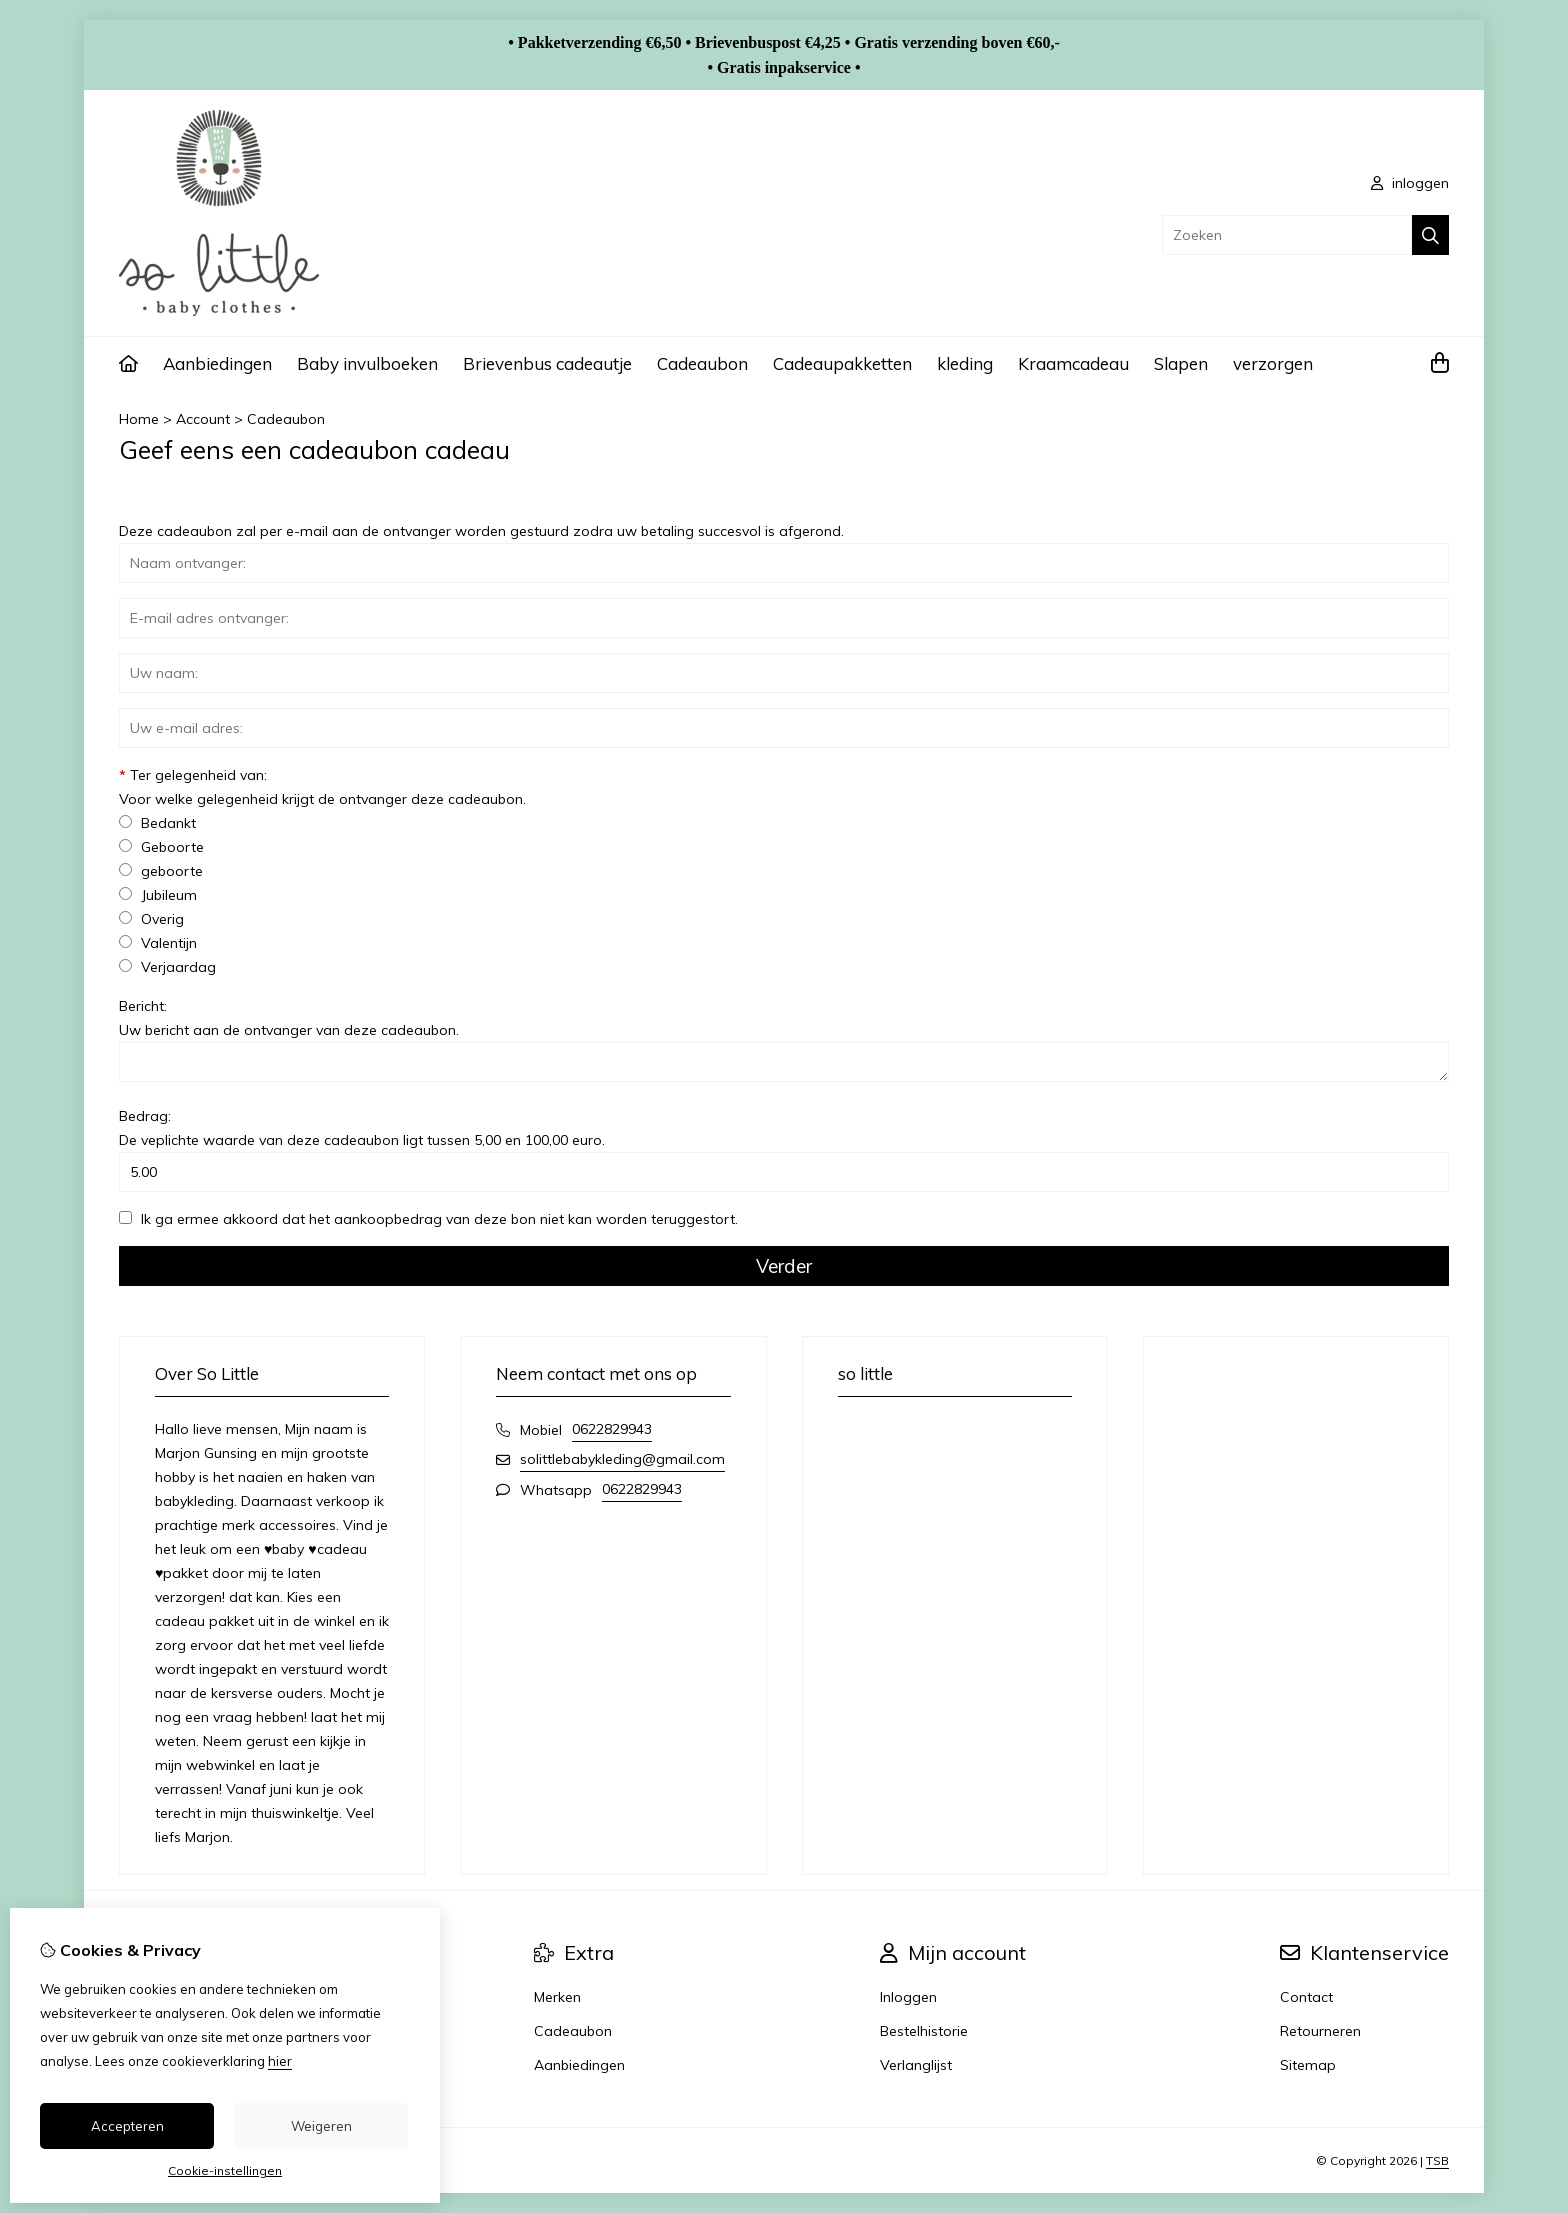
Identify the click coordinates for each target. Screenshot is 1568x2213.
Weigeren (321, 2126)
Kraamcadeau (1073, 363)
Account (203, 419)
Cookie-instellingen (225, 2170)
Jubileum (158, 895)
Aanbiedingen (217, 363)
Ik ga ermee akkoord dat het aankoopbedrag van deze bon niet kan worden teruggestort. (428, 1219)
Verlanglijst (916, 2065)
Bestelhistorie (924, 2031)
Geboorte (161, 847)
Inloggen (908, 1997)
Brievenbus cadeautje (547, 363)
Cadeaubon (702, 363)
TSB (1437, 2160)
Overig (151, 919)
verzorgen (1273, 363)
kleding (965, 363)
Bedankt (157, 823)
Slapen (1181, 363)
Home (139, 419)
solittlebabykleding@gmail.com (622, 1459)
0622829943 (612, 1429)
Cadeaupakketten (842, 363)
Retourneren (1320, 2031)
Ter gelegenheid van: (322, 787)
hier (280, 2061)
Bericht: (289, 1018)
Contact (1306, 1997)
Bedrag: (362, 1128)
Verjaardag (167, 967)
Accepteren (127, 2126)
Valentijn (158, 943)
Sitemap (1308, 2065)
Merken (557, 1997)
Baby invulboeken (367, 363)
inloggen (1410, 183)
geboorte (161, 871)
